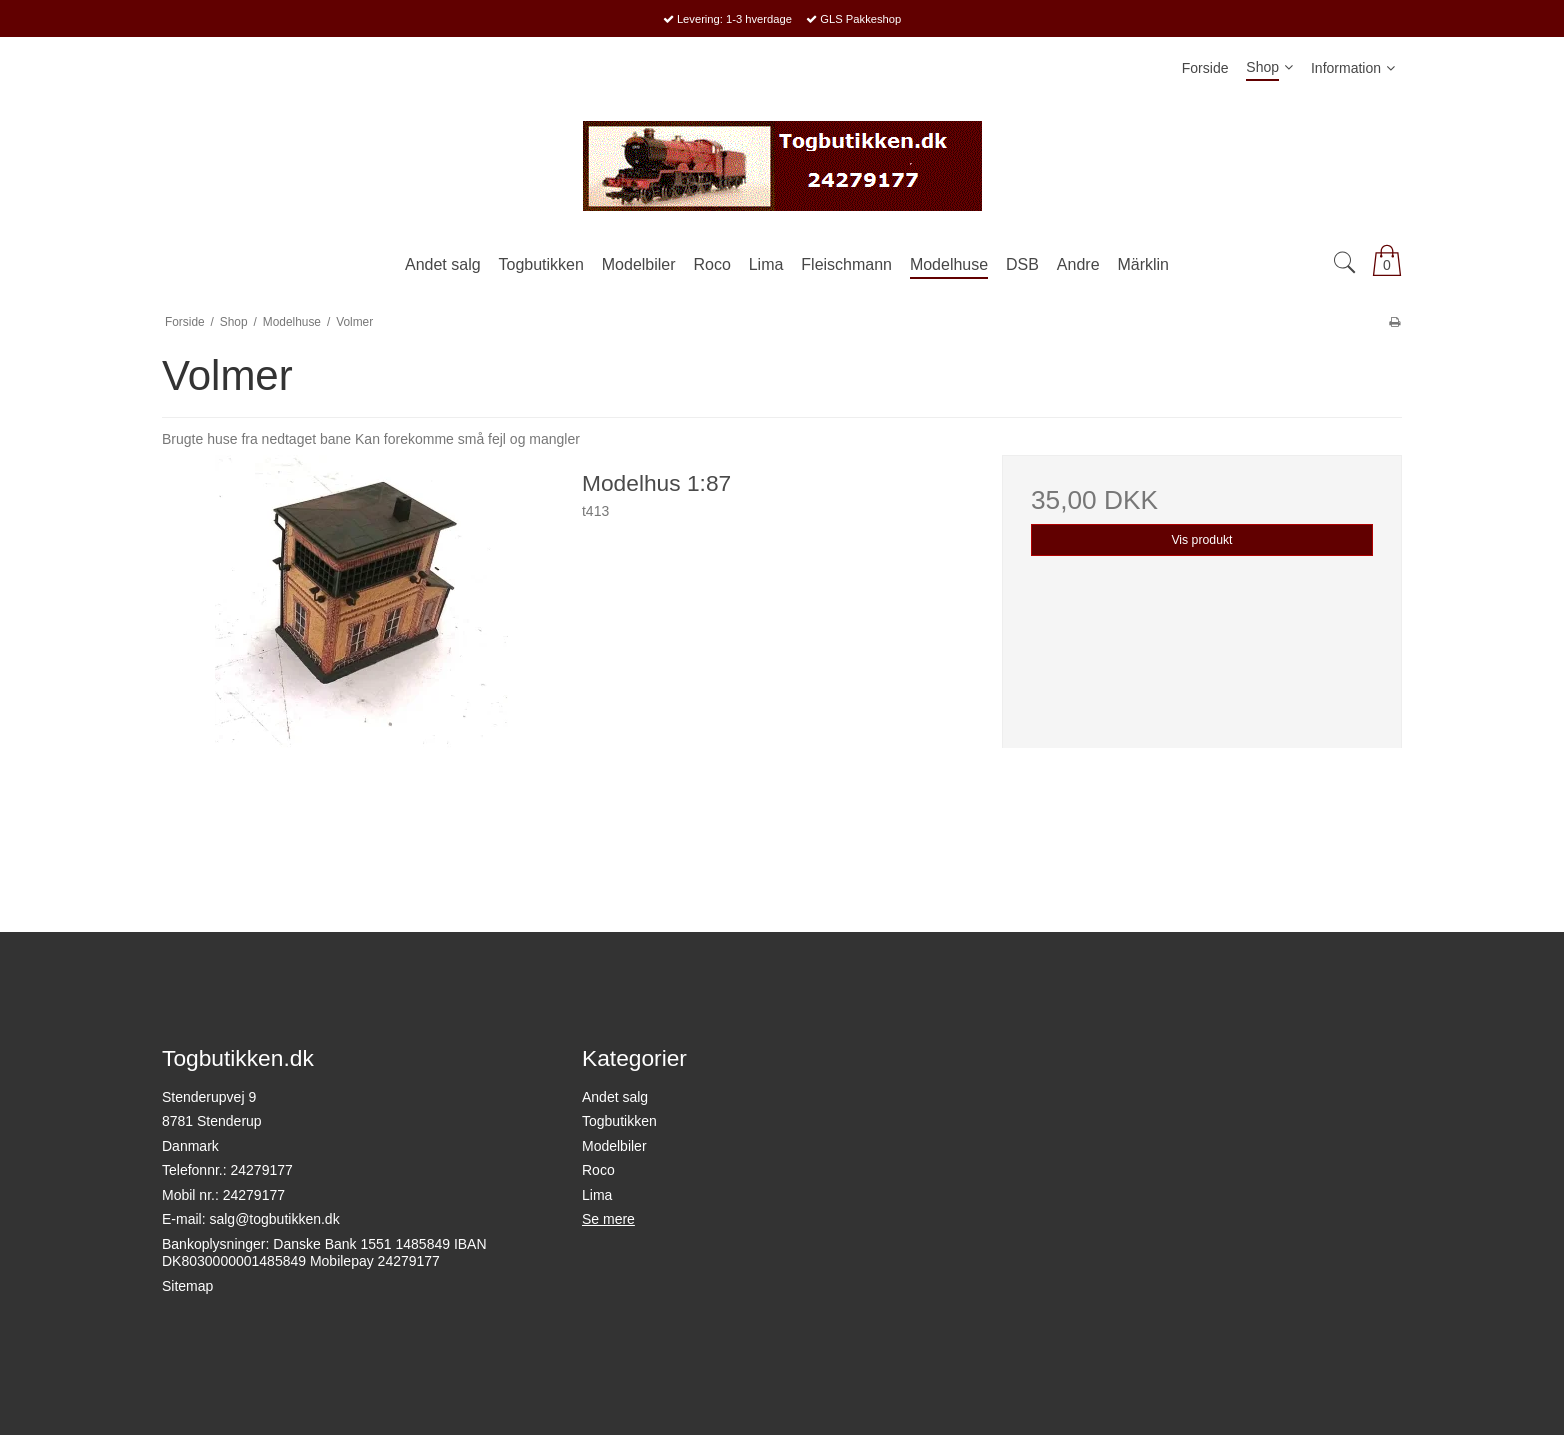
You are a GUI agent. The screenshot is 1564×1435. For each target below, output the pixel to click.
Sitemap (187, 1286)
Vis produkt (1201, 540)
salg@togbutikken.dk (274, 1219)
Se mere (608, 1219)
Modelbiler (614, 1146)
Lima (597, 1195)
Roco (598, 1170)
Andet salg (615, 1097)
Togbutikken (619, 1121)
